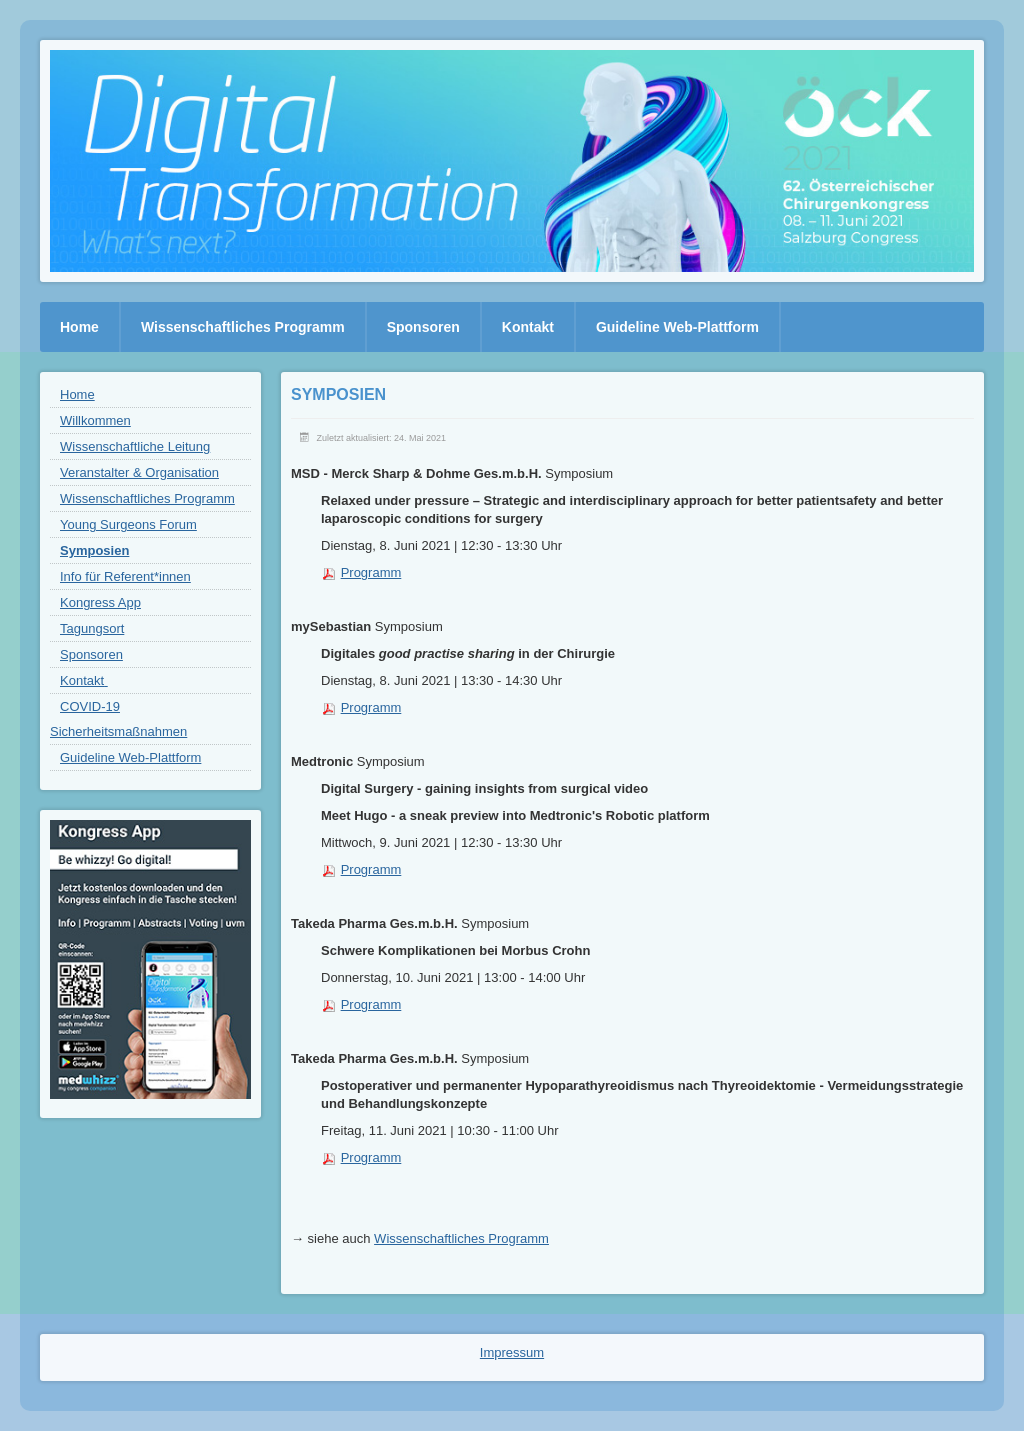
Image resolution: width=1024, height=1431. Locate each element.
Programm (371, 572)
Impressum (512, 1352)
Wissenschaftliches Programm (461, 1238)
